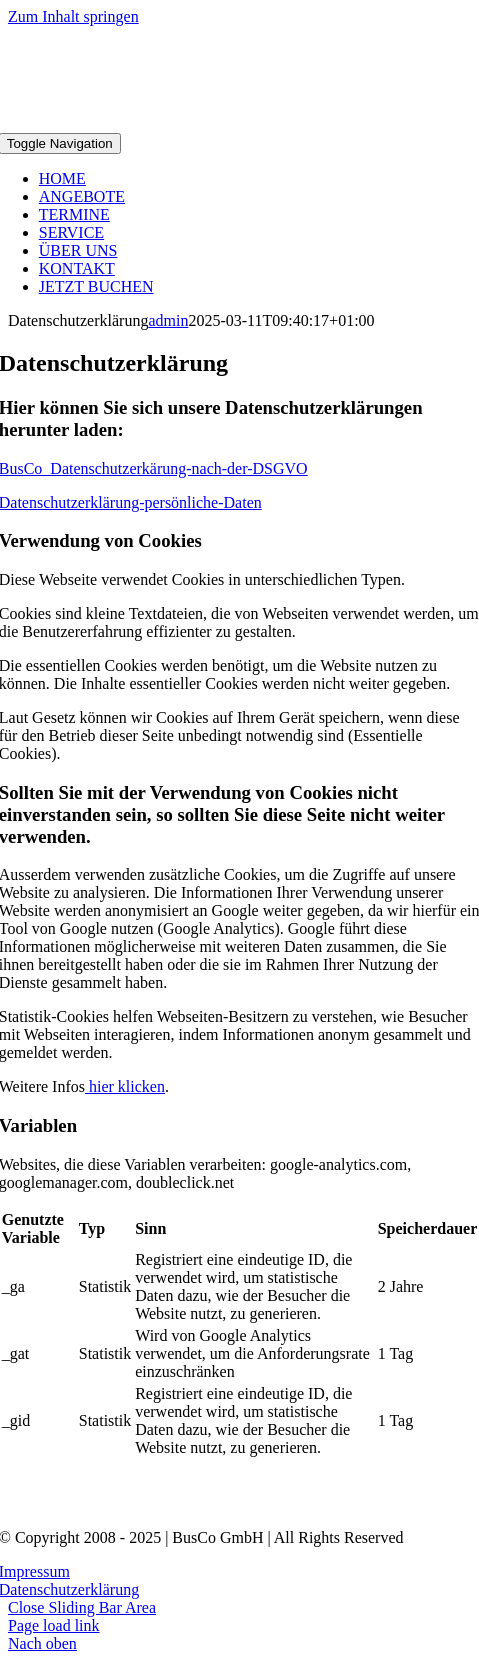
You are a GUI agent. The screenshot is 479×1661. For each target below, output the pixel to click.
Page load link (54, 1625)
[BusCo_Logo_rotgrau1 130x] (240, 1503)
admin (168, 320)
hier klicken (125, 1086)
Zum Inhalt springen (73, 16)
